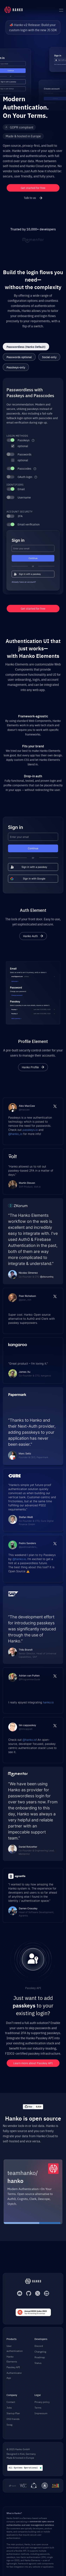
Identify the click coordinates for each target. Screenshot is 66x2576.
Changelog (40, 2351)
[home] (13, 8)
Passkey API (13, 2367)
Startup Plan (13, 2413)
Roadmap (39, 2357)
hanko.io (48, 1702)
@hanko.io (19, 1559)
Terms (37, 2407)
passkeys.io (30, 1130)
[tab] (26, 346)
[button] (59, 9)
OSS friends (13, 2419)
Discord (38, 2346)
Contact (11, 2402)
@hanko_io (15, 1134)
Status (38, 2363)
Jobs (9, 2407)
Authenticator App (14, 2375)
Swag (9, 2424)
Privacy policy (42, 2402)
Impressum (40, 2413)
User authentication (15, 2348)
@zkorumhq (46, 1276)
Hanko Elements (12, 2359)
